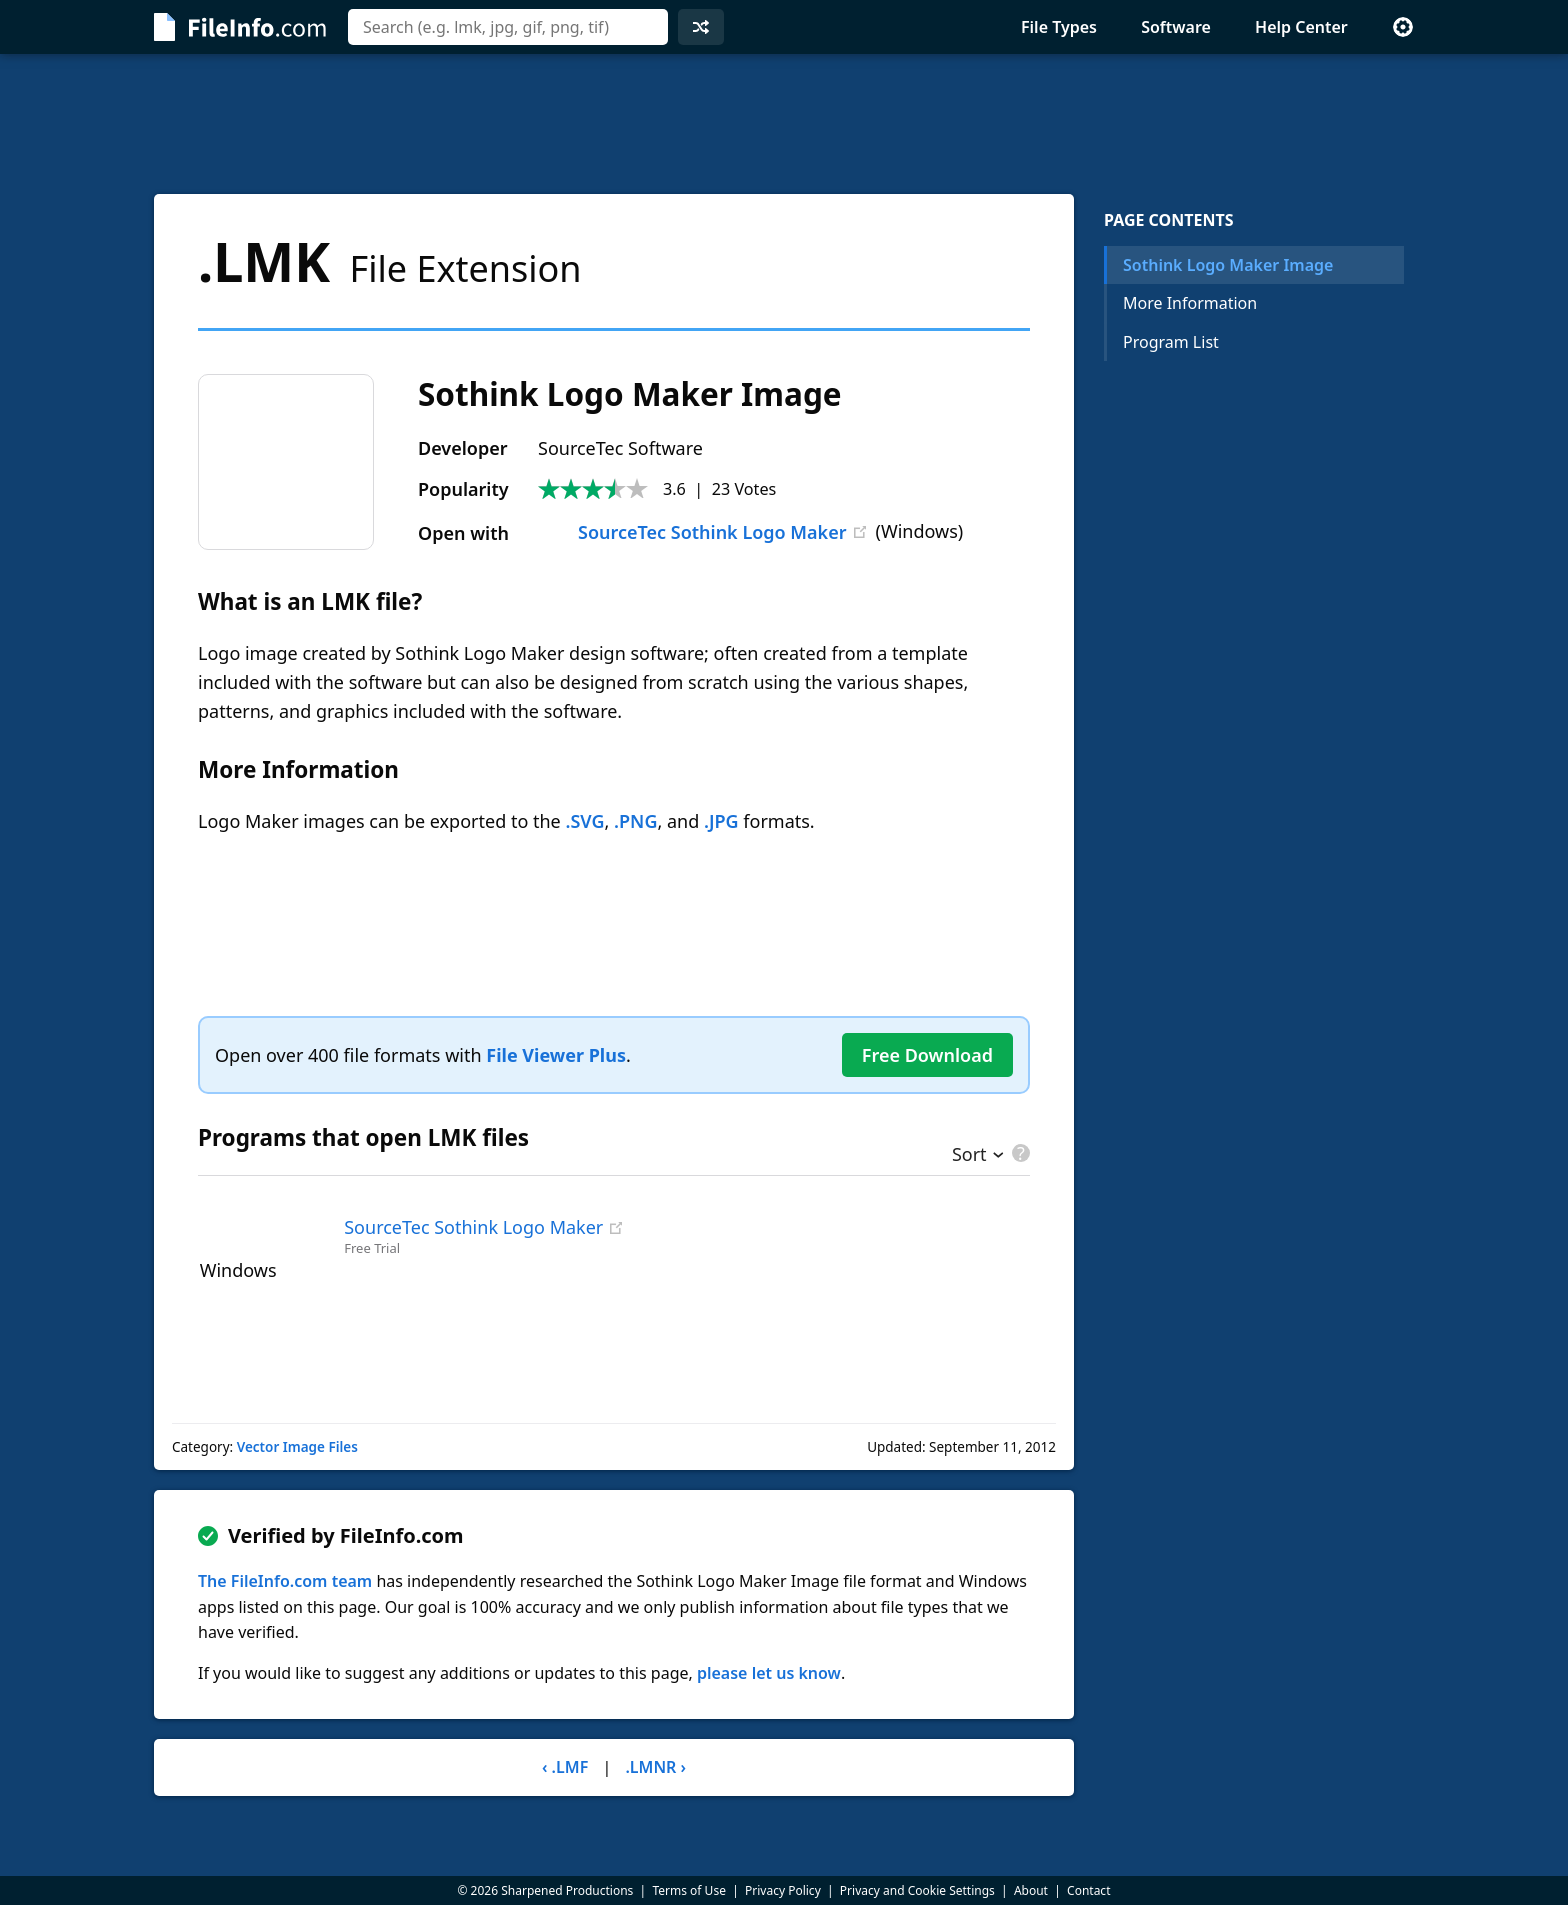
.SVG (584, 821)
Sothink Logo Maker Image (1228, 265)
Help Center (1301, 27)
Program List (1171, 342)
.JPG (721, 821)
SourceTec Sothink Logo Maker (692, 532)
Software (1176, 27)
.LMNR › (655, 1767)
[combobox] (508, 27)
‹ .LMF (565, 1767)
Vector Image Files (297, 1447)
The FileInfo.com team (285, 1581)
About (1031, 1890)
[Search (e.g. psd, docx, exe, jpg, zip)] (508, 27)
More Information (1190, 303)
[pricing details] (1019, 1153)
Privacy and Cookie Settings (917, 1890)
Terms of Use (688, 1890)
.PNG (635, 821)
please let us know (769, 1673)
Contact (1088, 1890)
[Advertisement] (784, 124)
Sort (969, 1156)
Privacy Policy (783, 1890)
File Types (1059, 27)
